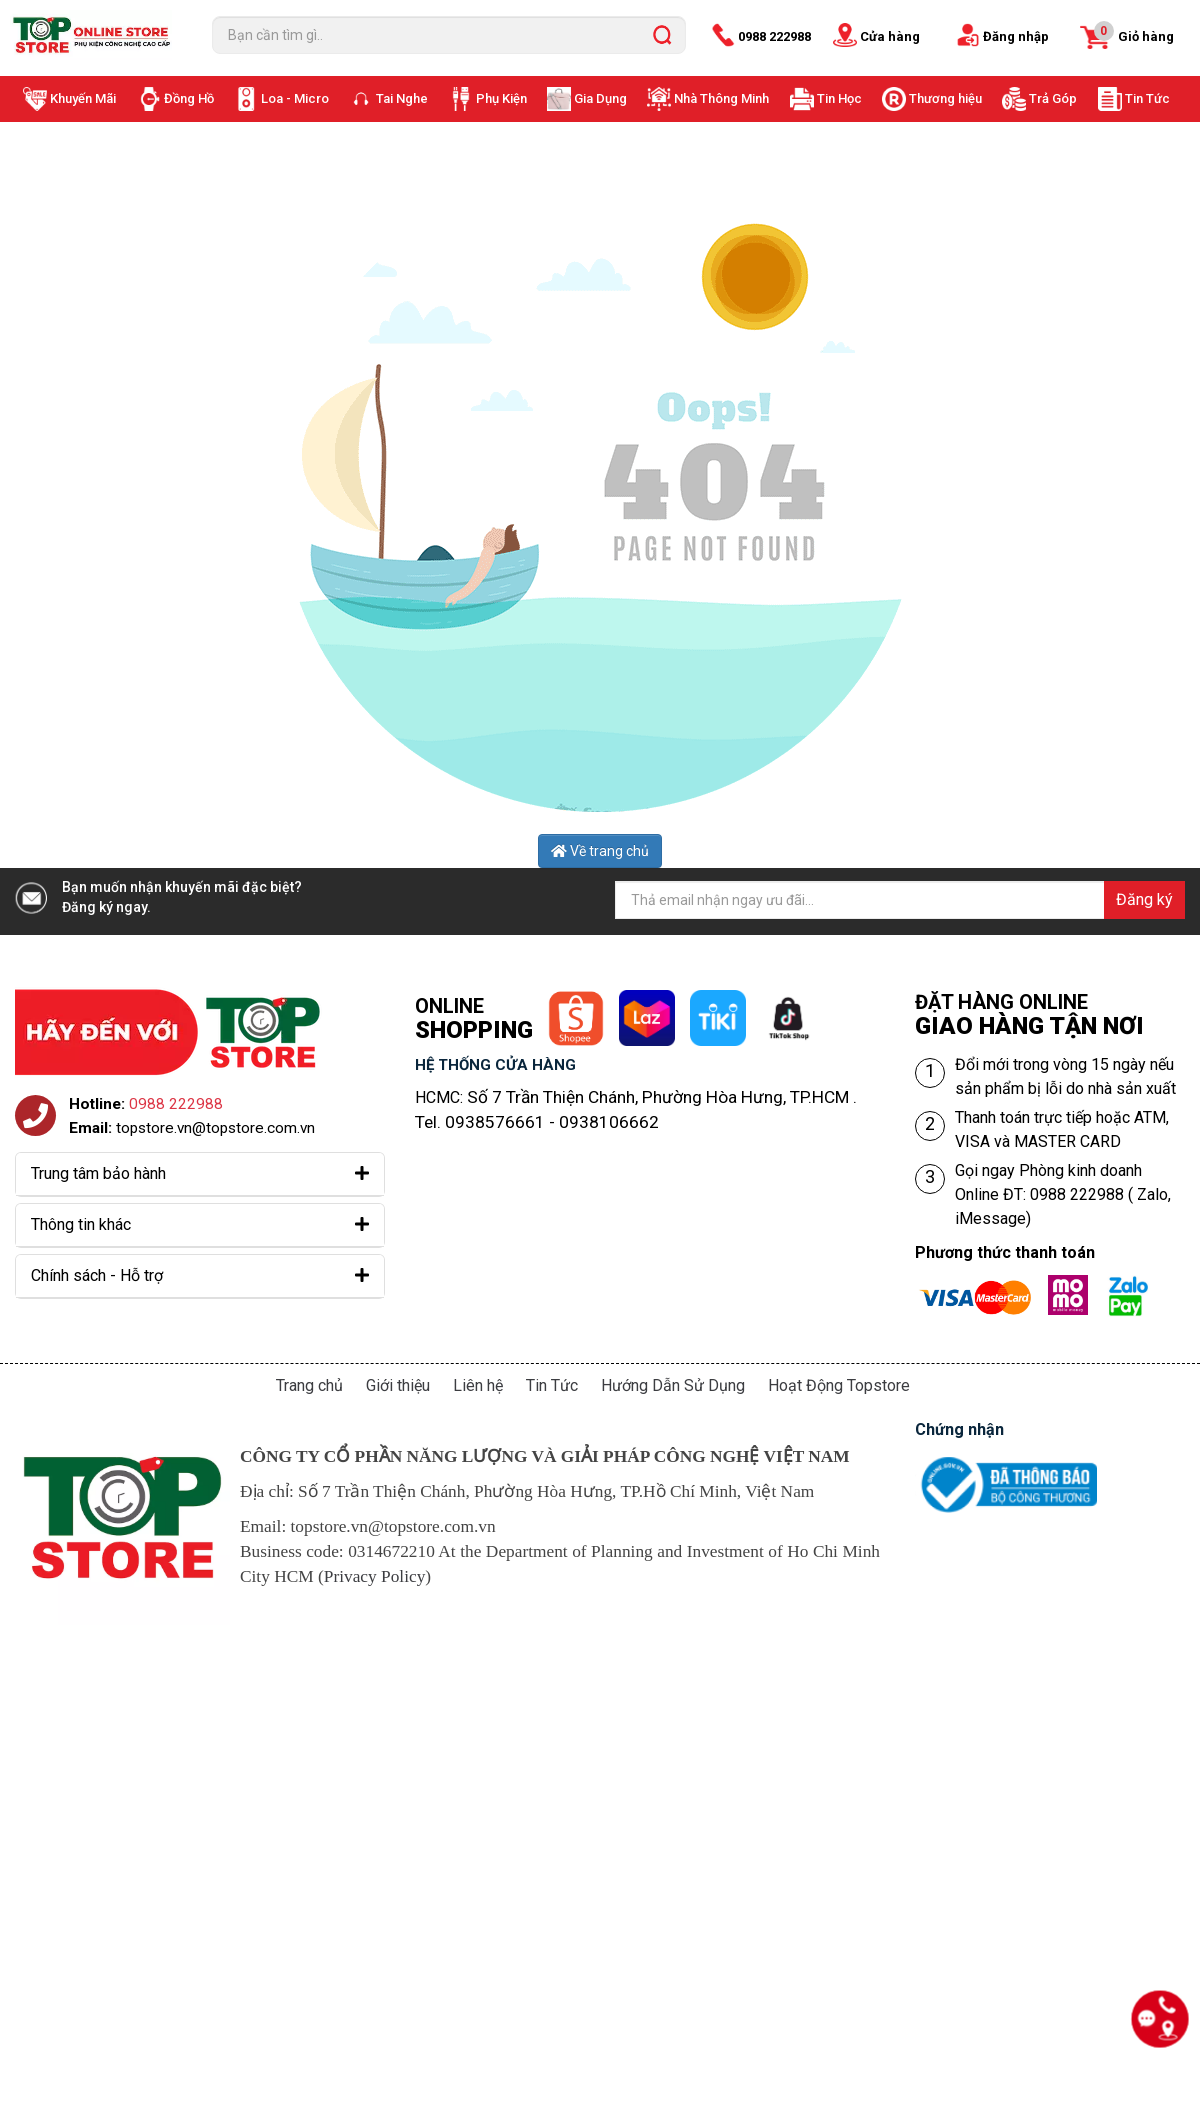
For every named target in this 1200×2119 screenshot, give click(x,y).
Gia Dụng (600, 98)
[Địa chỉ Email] (900, 900)
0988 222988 (774, 36)
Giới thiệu (398, 1385)
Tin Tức (1147, 98)
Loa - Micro (295, 98)
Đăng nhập (1016, 36)
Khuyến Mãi (83, 98)
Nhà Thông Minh (721, 98)
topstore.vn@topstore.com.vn (215, 1128)
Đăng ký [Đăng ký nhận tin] (1144, 899)
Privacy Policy (375, 1576)
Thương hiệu (945, 98)
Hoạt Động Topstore (839, 1385)
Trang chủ (309, 1385)
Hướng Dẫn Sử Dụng (673, 1385)
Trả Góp (1053, 98)
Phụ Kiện (501, 98)
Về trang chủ (600, 851)
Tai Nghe (402, 98)
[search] (662, 35)
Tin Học (839, 98)
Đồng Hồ (189, 98)
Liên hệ (478, 1385)
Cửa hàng (890, 36)
